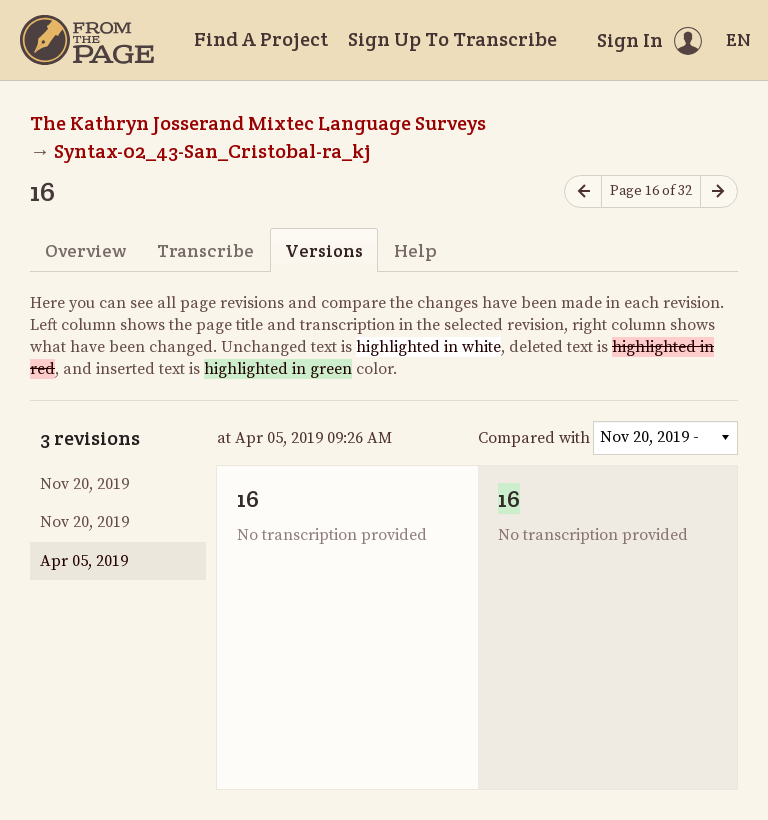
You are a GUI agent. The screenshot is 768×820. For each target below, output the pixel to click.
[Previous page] (583, 191)
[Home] (87, 40)
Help (415, 250)
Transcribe (205, 250)
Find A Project (261, 39)
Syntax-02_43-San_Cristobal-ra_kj (212, 151)
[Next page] (719, 191)
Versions (324, 250)
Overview (85, 250)
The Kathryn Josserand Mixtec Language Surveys (258, 123)
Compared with (534, 438)
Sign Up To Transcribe (452, 39)
